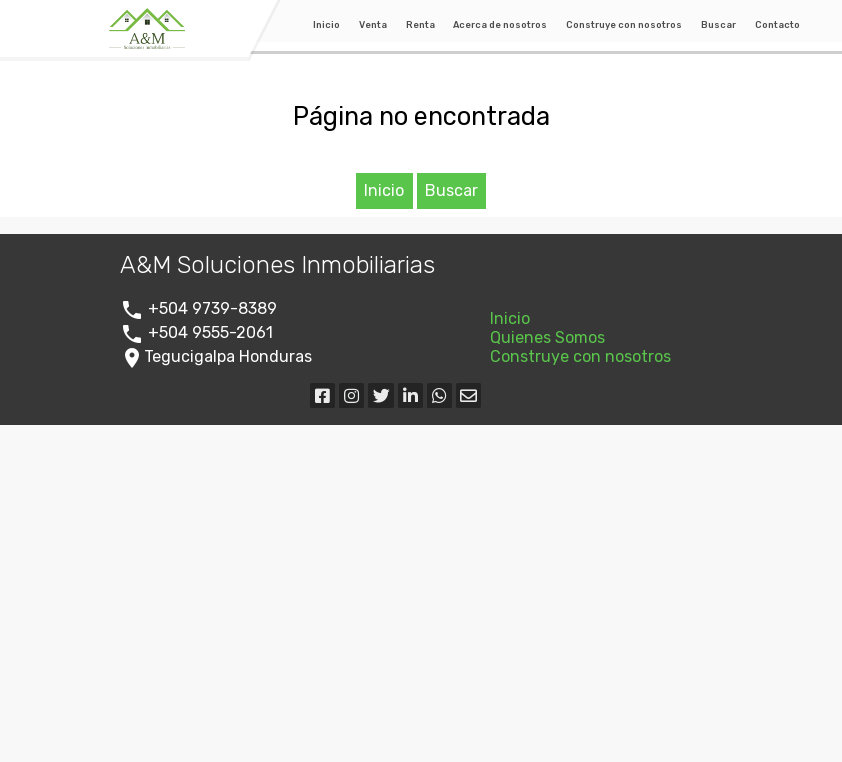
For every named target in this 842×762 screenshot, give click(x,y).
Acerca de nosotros (500, 24)
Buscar (718, 24)
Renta (420, 24)
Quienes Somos (547, 337)
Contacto (777, 24)
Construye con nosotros (624, 24)
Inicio (326, 24)
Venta (373, 24)
